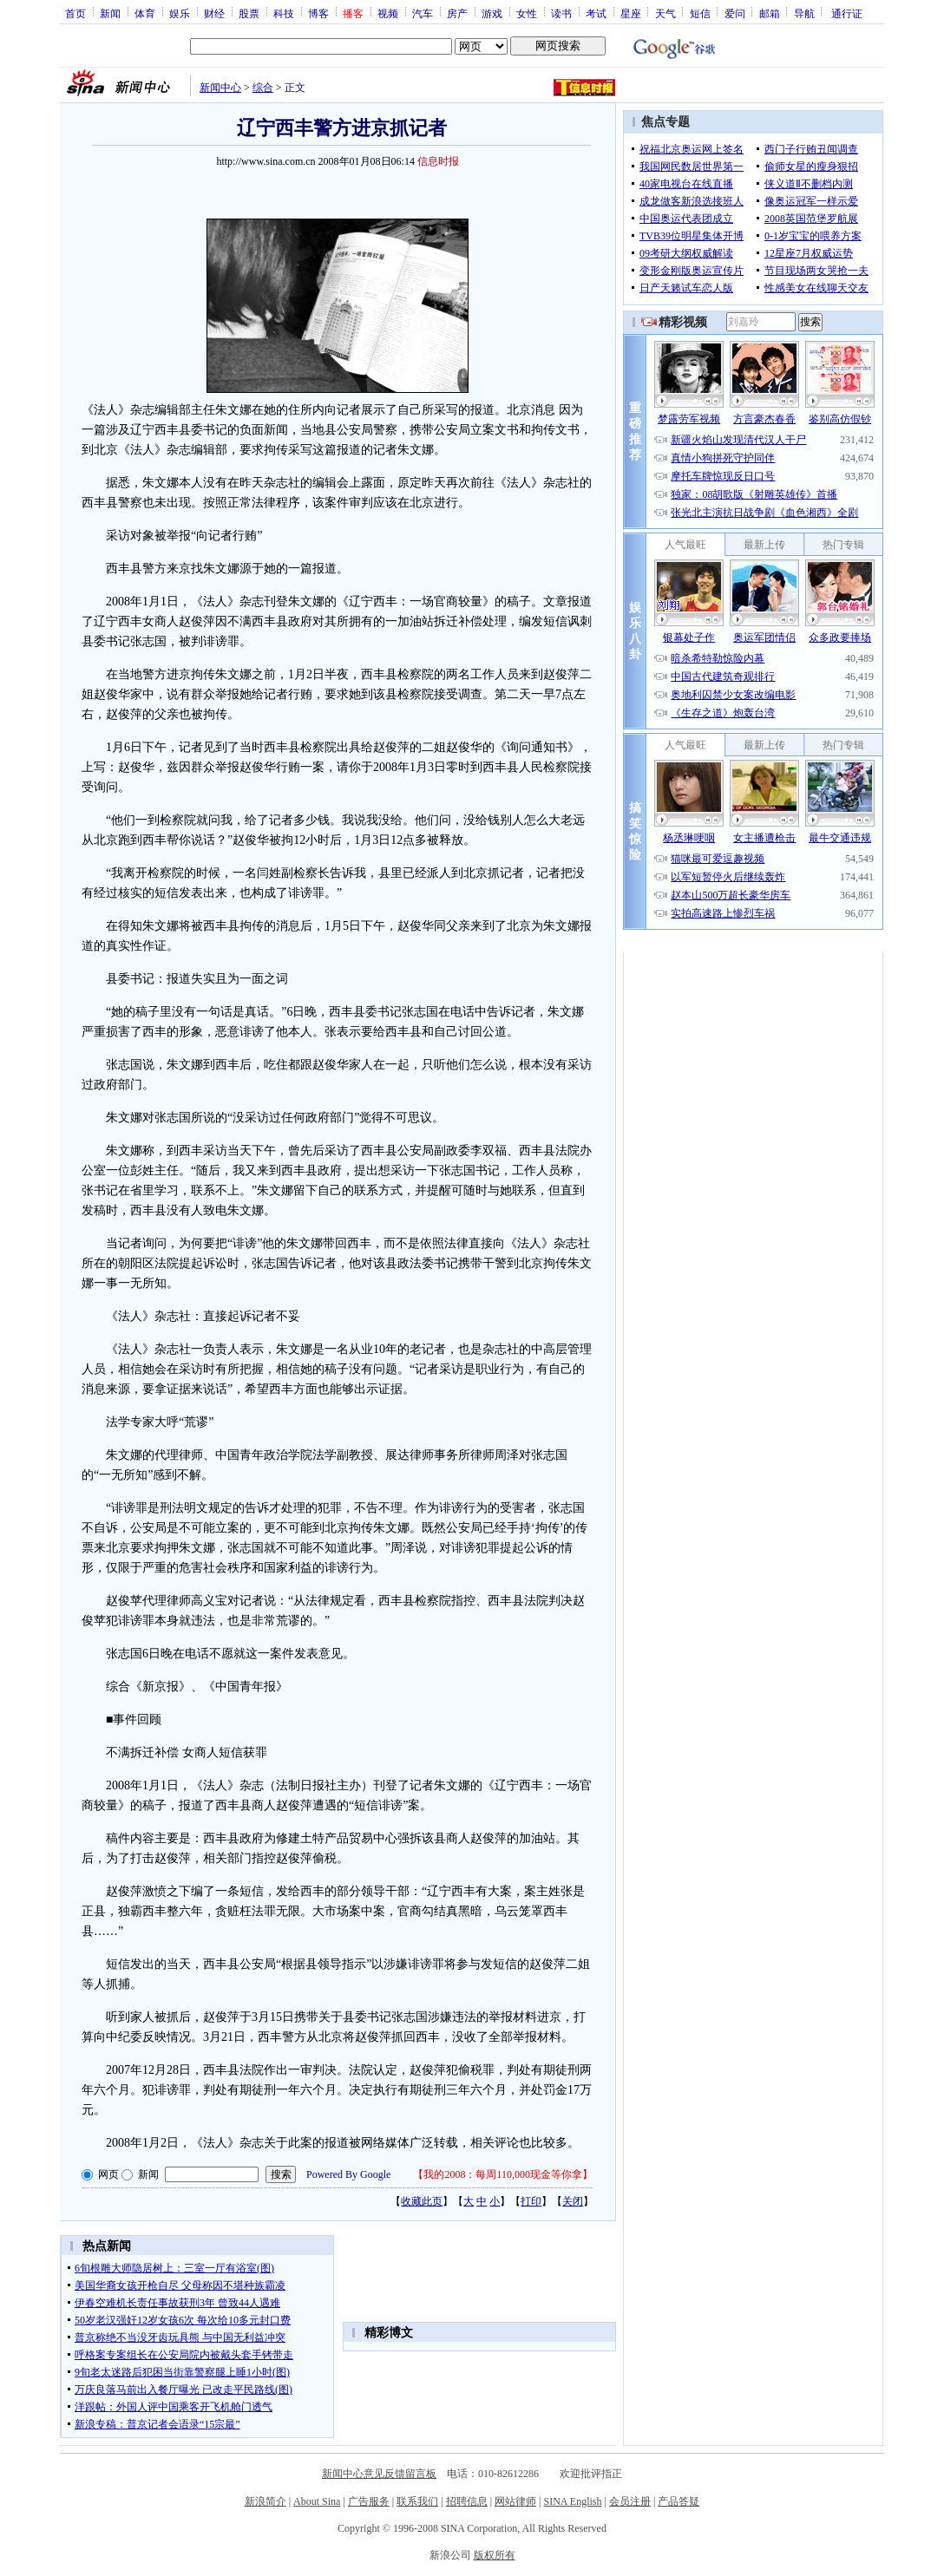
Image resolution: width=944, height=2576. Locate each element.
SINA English (572, 2501)
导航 (804, 13)
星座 (630, 13)
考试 (596, 13)
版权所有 (494, 2555)
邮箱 (769, 13)
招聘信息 (467, 2501)
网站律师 (515, 2501)
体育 (144, 13)
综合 (262, 88)
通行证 (846, 13)
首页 (75, 13)
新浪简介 (265, 2501)
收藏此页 (421, 2201)
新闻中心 (220, 88)
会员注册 (630, 2501)
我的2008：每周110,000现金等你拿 (502, 2174)
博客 (318, 13)
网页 (108, 2174)
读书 (561, 13)
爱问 (734, 13)
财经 (214, 13)
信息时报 (438, 161)
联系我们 (417, 2501)
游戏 (492, 13)
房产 (457, 13)
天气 (665, 13)
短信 (700, 13)
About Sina (316, 2501)
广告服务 (369, 2501)
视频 (387, 13)
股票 (249, 13)
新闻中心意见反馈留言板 (379, 2474)
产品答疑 (678, 2501)
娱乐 (179, 13)
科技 (283, 13)
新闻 (110, 13)
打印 (531, 2201)
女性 (526, 13)
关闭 (572, 2201)
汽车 (422, 13)
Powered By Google (348, 2174)
